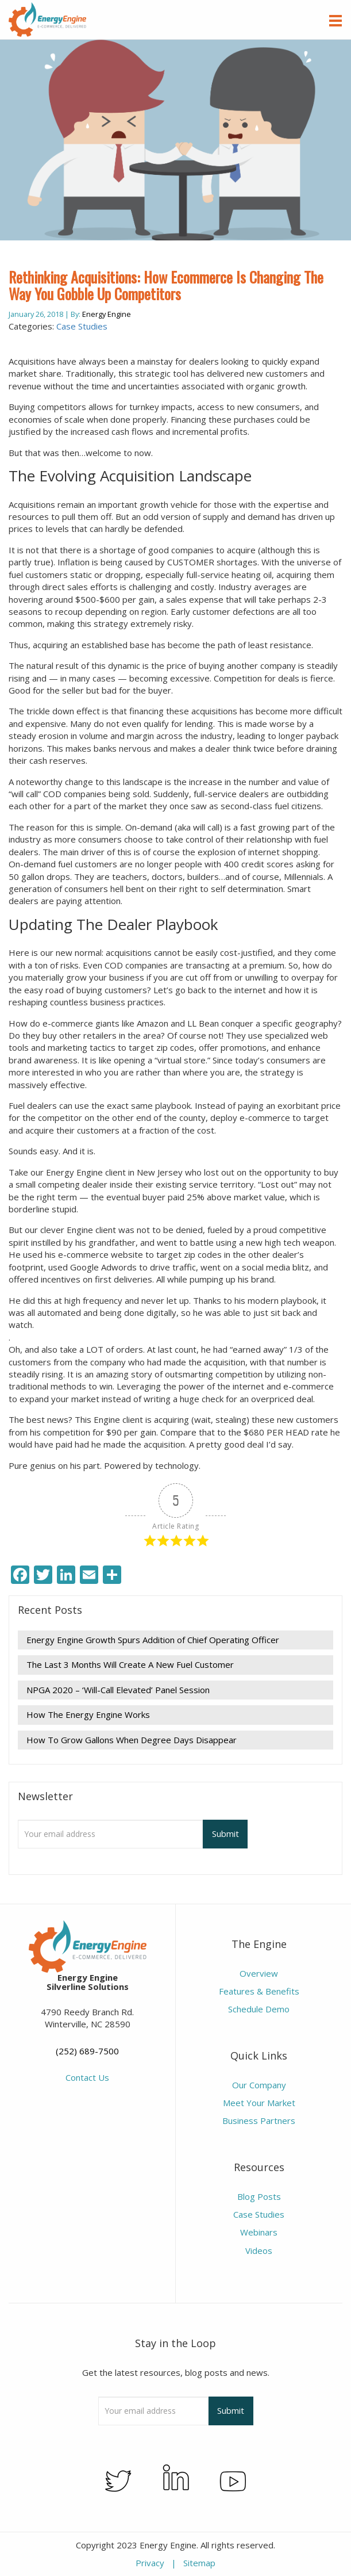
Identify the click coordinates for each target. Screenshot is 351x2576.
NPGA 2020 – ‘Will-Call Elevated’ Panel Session (118, 1689)
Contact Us (87, 2077)
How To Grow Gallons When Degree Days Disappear (131, 1740)
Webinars (258, 2232)
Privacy (150, 2563)
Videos (258, 2250)
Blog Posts (259, 2196)
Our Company (259, 2085)
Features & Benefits (259, 1991)
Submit (225, 1833)
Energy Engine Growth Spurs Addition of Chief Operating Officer (152, 1639)
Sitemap (199, 2563)
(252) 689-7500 (87, 2051)
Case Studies (81, 326)
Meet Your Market (259, 2102)
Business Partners (258, 2120)
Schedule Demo (259, 2009)
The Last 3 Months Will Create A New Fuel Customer (130, 1664)
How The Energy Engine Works (88, 1714)
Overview (259, 1973)
